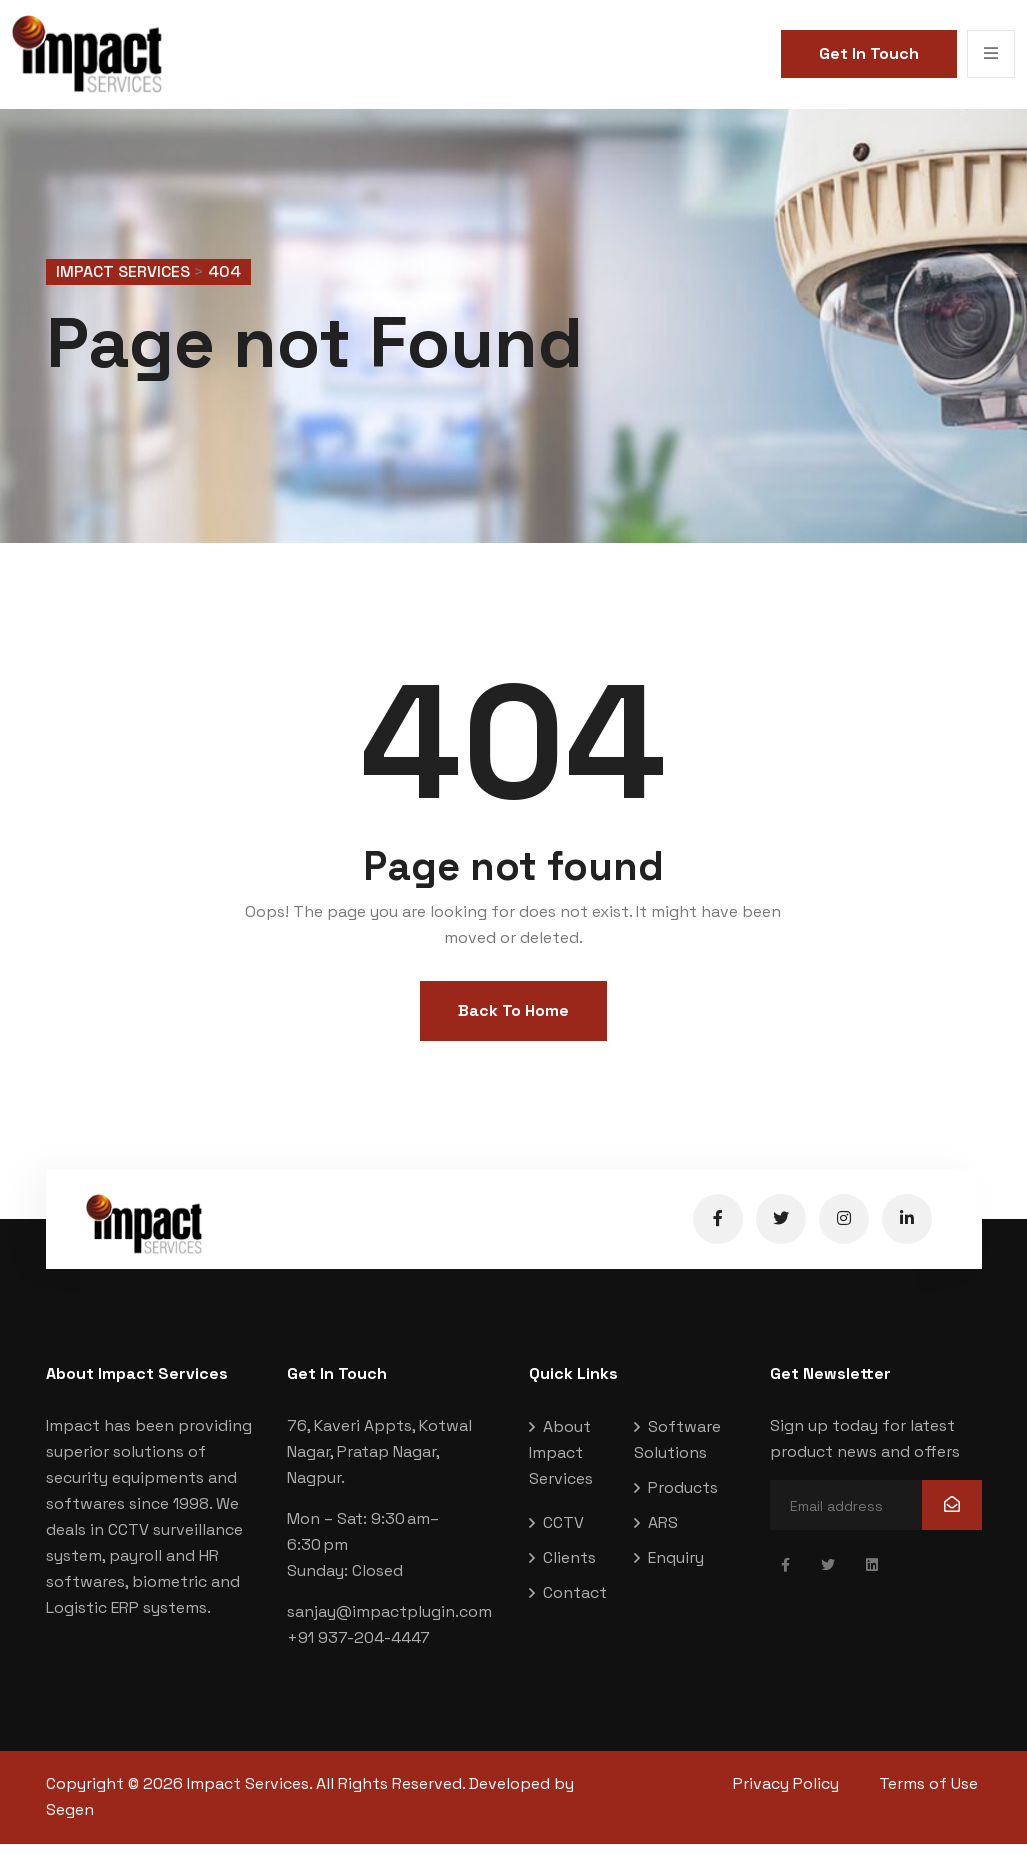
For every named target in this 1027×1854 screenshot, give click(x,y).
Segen (70, 1820)
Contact (575, 1603)
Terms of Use (932, 1794)
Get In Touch (869, 53)
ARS (663, 1533)
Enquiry (676, 1568)
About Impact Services (561, 1463)
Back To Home (513, 1021)
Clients (569, 1568)
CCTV (563, 1533)
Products (683, 1498)
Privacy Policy (786, 1794)
